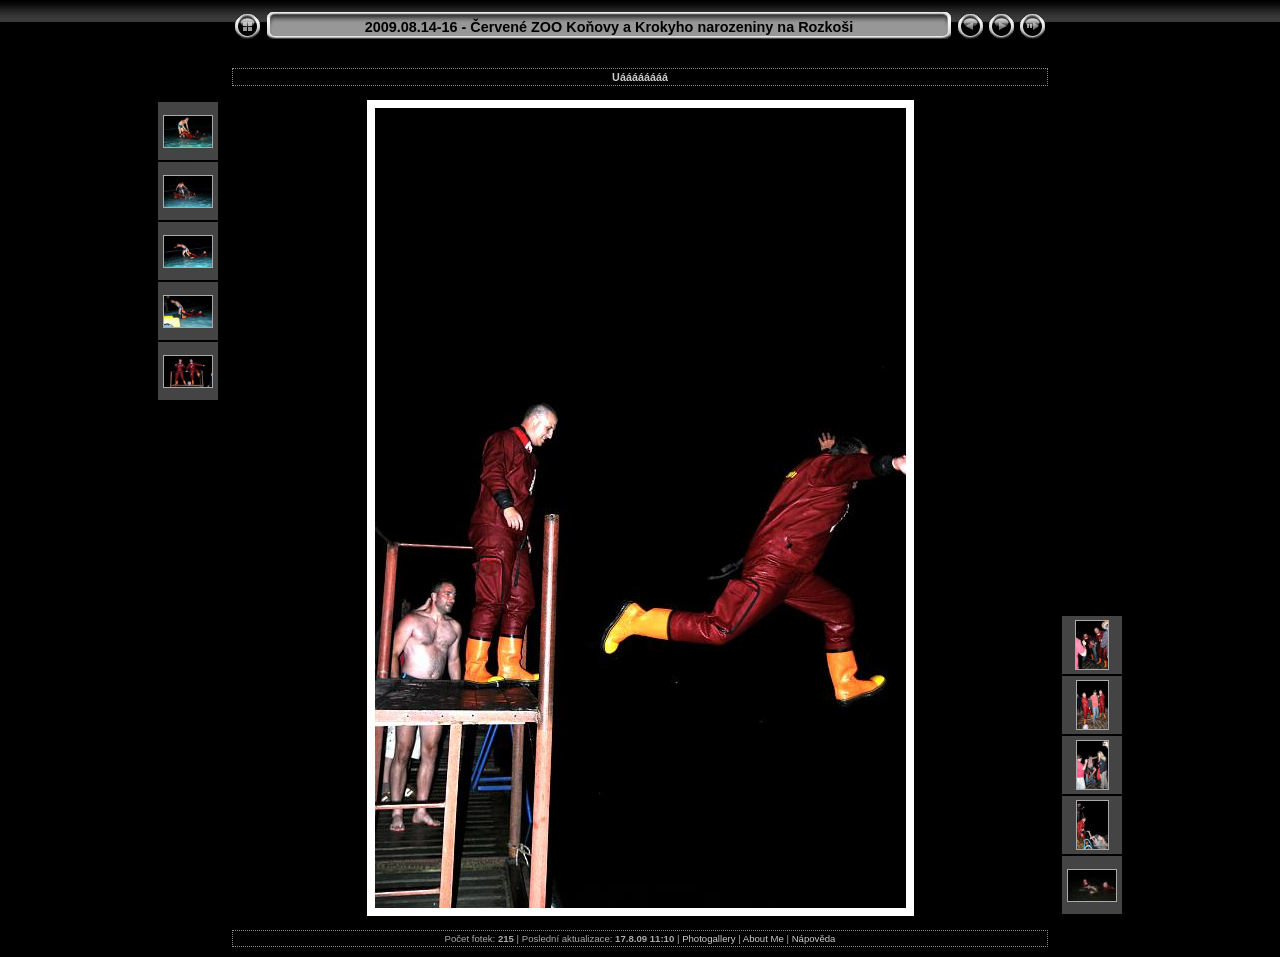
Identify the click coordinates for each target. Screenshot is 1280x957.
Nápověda (814, 938)
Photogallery (708, 938)
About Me (763, 938)
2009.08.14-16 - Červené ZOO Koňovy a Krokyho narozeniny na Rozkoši (609, 27)
